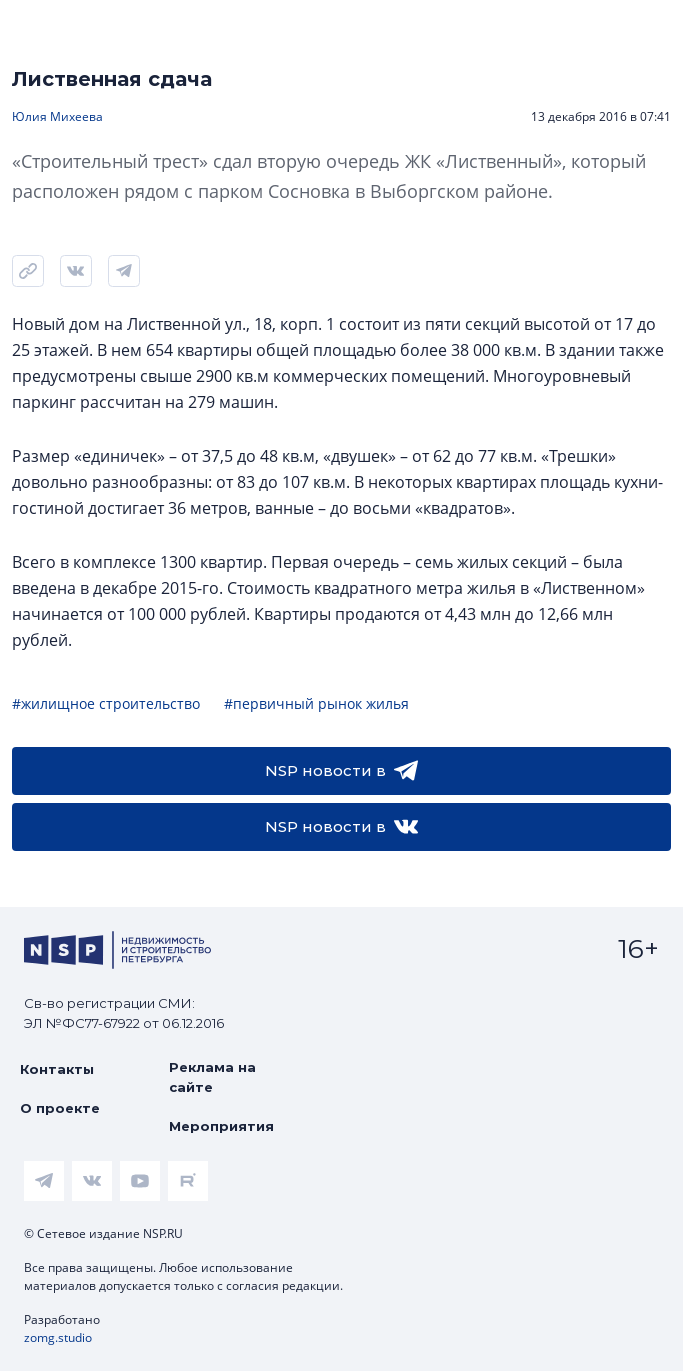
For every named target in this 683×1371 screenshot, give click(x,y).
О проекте (60, 1108)
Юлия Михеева (57, 116)
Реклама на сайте (212, 1077)
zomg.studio (58, 1337)
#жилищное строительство (106, 703)
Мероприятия (221, 1126)
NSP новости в (341, 771)
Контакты (57, 1069)
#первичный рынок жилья (316, 703)
